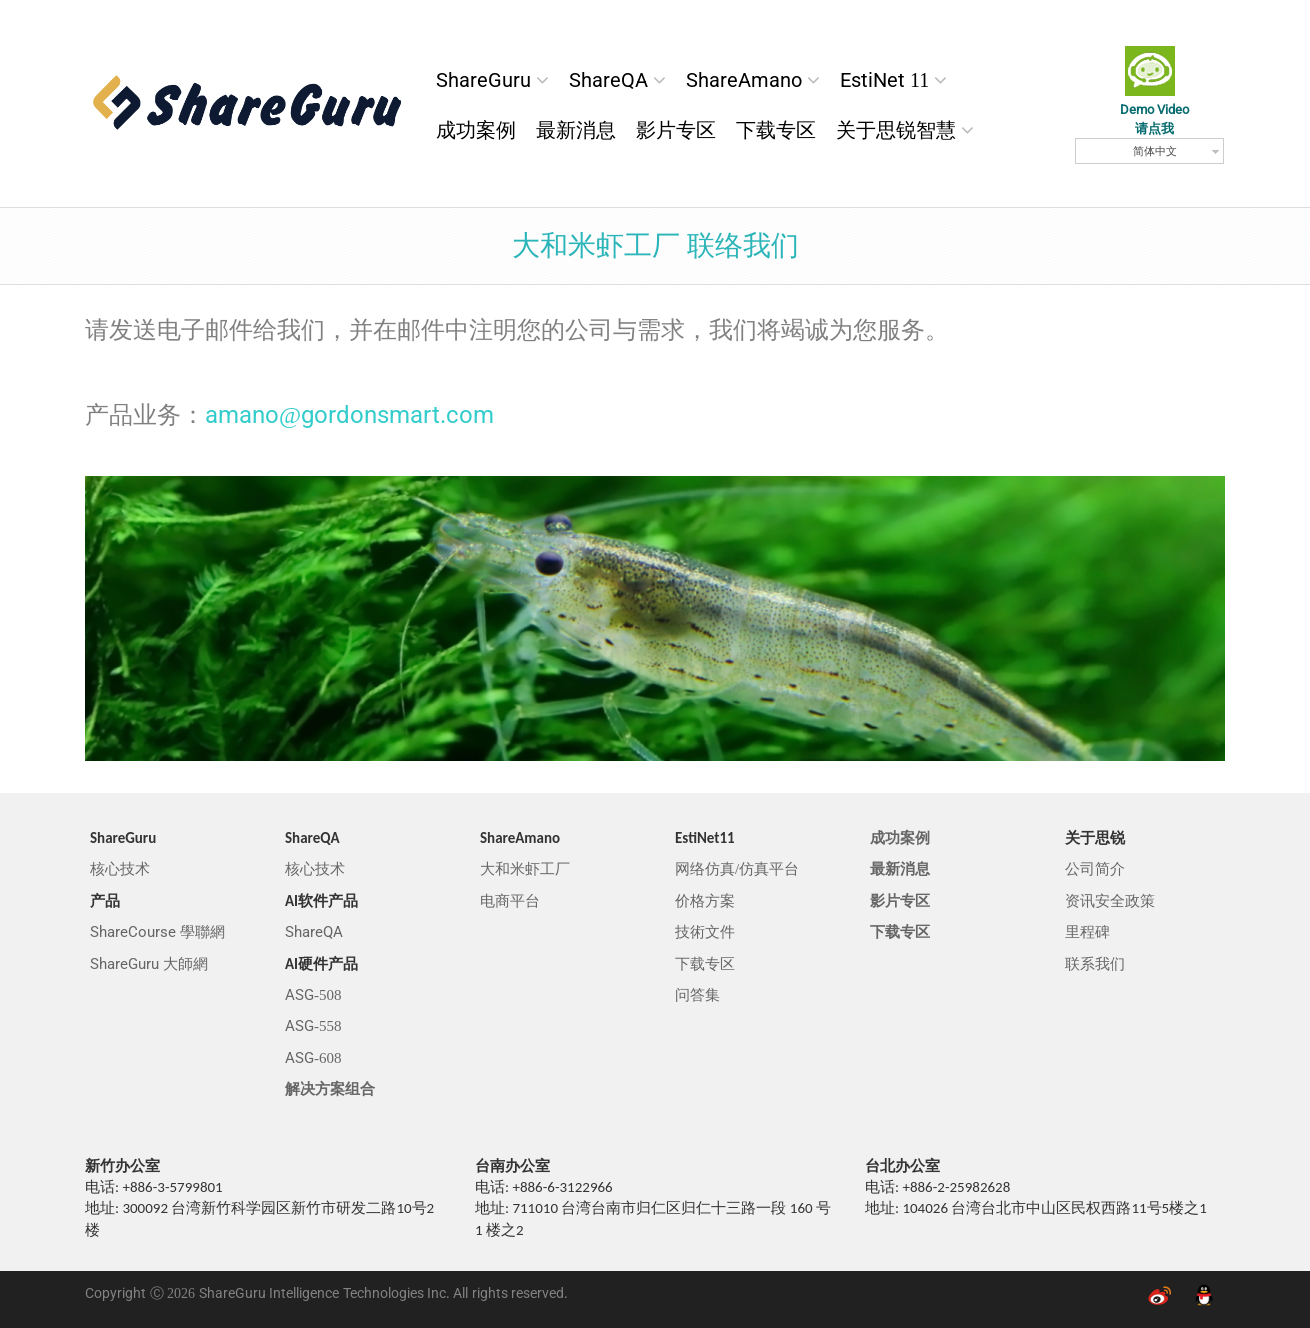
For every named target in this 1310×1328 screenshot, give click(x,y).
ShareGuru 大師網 (149, 964)
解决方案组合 (330, 1089)
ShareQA (608, 80)
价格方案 (705, 901)
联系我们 (1095, 964)
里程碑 (1087, 932)
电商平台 (510, 901)
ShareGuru (483, 80)
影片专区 (676, 130)
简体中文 (1155, 151)
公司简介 (1095, 869)
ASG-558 (313, 1026)
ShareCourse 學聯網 (157, 932)
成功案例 (476, 130)
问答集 (697, 995)
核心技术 (120, 869)
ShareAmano (744, 80)
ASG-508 (313, 995)
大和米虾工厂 (525, 869)
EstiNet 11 (884, 80)
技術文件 (705, 932)
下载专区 (776, 130)
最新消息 (576, 130)
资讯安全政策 (1110, 901)
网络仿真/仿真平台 (737, 869)
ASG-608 (313, 1058)
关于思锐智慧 (896, 130)
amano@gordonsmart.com (349, 415)
